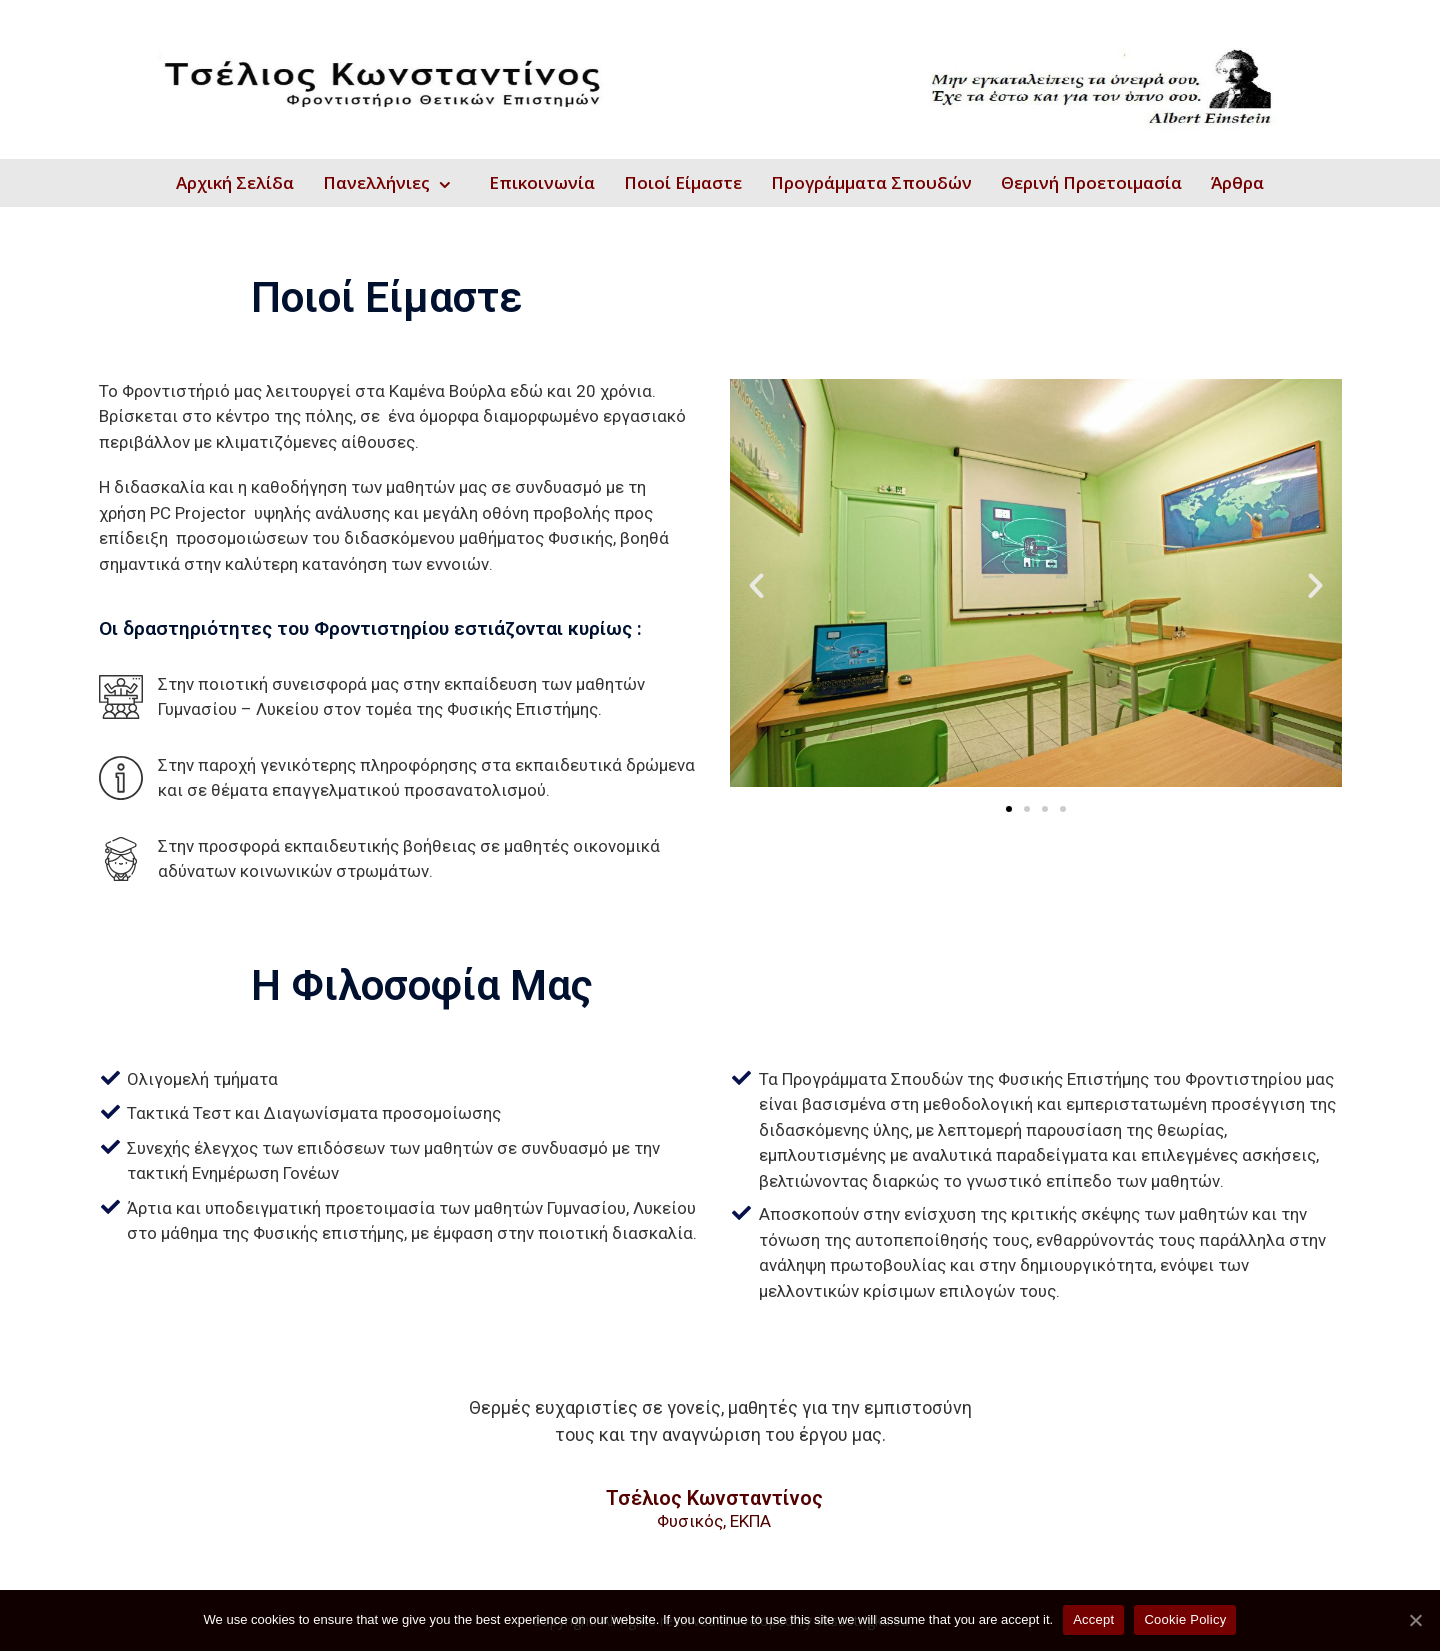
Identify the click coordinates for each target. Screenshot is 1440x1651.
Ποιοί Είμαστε (683, 182)
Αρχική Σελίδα (235, 182)
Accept (1093, 1619)
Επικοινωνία (542, 182)
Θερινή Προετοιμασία (1091, 182)
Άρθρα (1237, 182)
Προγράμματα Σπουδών (871, 182)
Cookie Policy (1185, 1619)
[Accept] (1415, 1620)
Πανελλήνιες (376, 182)
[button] (1009, 809)
